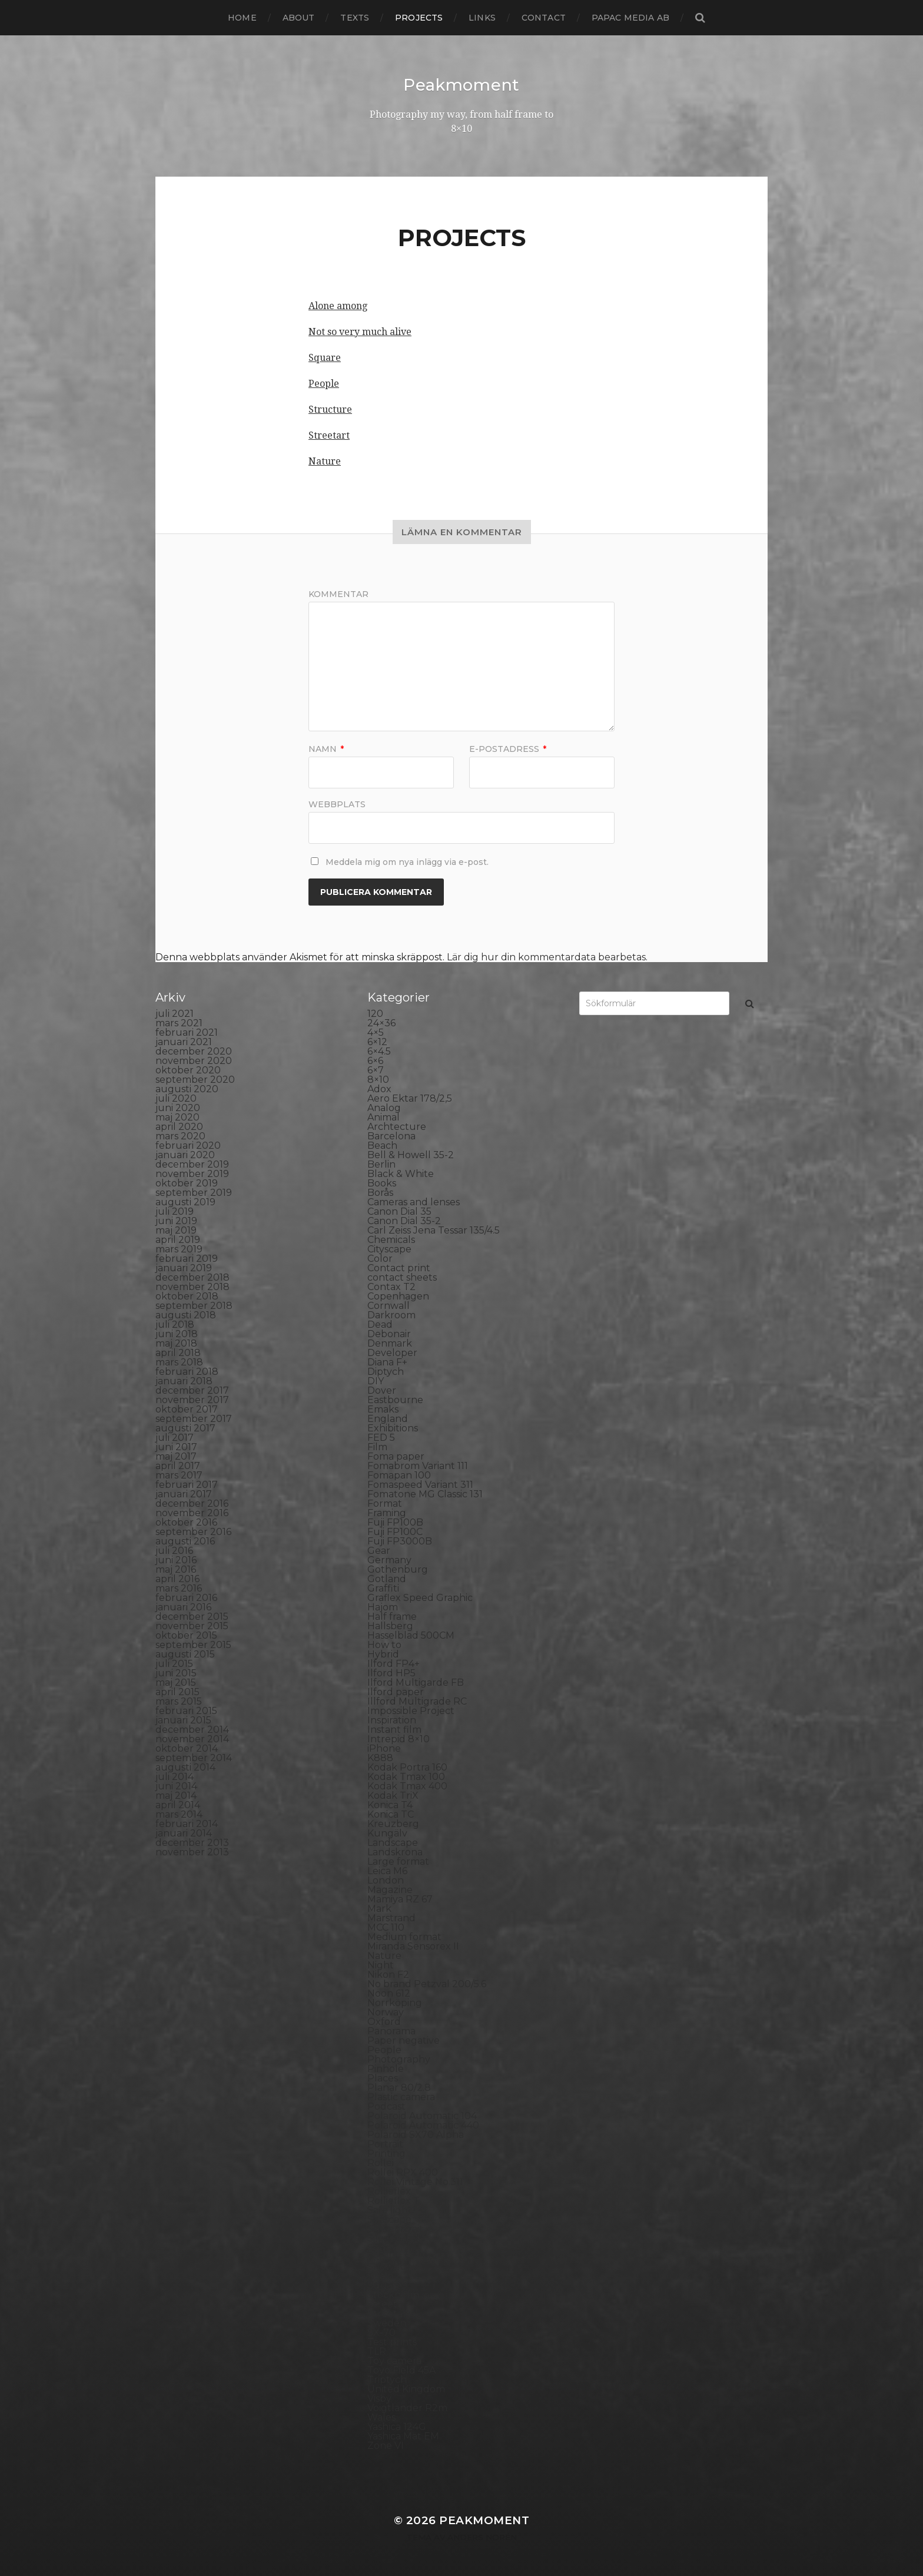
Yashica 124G (396, 2426)
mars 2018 (179, 1361)
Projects (419, 17)
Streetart (329, 434)
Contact (544, 17)
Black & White (400, 1173)
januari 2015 (183, 1719)
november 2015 (191, 1625)
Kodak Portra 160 (407, 1766)
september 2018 (194, 1305)
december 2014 (192, 1729)
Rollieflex (389, 2190)
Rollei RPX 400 (402, 2171)
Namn (326, 748)
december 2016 (191, 1503)
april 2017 (177, 1465)
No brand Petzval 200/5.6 (426, 1983)
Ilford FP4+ (393, 1663)
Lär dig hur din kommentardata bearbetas (546, 956)
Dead (380, 1324)
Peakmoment (461, 85)
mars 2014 (178, 1813)
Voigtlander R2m (407, 2407)
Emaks (383, 1408)
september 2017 (193, 1418)
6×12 (377, 1041)
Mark (379, 1908)
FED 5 (381, 1437)
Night (380, 1964)
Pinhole (385, 2068)
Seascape (389, 2218)
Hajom (382, 1606)
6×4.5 (379, 1050)
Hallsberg (390, 1625)
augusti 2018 (185, 1314)
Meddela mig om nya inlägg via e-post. (407, 861)
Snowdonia (393, 2266)
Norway (385, 2011)
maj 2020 (177, 1116)
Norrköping (394, 2002)
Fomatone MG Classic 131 (425, 1493)
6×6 (375, 1060)
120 (375, 1013)
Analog (384, 1107)
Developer (392, 1352)
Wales (381, 2416)
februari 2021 (186, 1031)
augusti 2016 (185, 1540)
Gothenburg (397, 1568)
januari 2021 (183, 1041)
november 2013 (192, 1851)
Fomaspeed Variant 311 (420, 1484)
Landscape (392, 1842)
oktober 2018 (186, 1295)
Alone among (337, 305)
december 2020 (193, 1050)
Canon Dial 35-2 (404, 1220)
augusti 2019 (185, 1201)
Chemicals (391, 1239)
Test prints (392, 2341)
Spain (380, 2275)
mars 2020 (180, 1135)
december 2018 (192, 1276)
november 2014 (192, 1738)
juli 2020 (176, 1097)
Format (384, 1503)
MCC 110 (385, 1926)
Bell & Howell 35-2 (410, 1154)
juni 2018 (176, 1333)
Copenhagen (398, 1295)
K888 (380, 1757)
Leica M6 (387, 1870)
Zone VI (385, 2445)
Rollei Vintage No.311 (415, 2181)
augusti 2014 (185, 1766)
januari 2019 (183, 1267)
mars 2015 (178, 1700)
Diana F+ (387, 1361)
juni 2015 (176, 1672)
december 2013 (192, 1842)
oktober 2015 (186, 1634)
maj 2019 (176, 1229)
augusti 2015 (185, 1653)
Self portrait (395, 2228)
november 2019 (192, 1173)
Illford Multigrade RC (417, 1700)
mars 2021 (178, 1022)
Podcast (386, 2105)
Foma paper (395, 1455)
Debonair (389, 1333)
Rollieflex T (393, 2200)
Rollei (380, 2162)
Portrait (385, 2143)
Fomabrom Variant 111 (417, 1465)
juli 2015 (174, 1663)
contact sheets (402, 1276)
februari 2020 (188, 1145)
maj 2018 (176, 1342)
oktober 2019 (186, 1182)
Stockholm (393, 2294)
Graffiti (383, 1587)
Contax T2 (391, 1286)
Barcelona (391, 1135)
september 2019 (193, 1192)
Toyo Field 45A (401, 2369)
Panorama (391, 2030)
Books (381, 1182)
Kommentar (338, 593)
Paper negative (403, 2039)
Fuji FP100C (395, 1531)
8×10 (378, 1079)
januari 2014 (183, 1832)
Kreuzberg (393, 1823)
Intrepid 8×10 (398, 1738)
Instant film (394, 1729)
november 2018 (192, 1286)
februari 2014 (186, 1823)
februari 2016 (186, 1597)
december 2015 (191, 1616)
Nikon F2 (388, 1974)
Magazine (390, 1889)
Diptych (385, 1371)
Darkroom (391, 1314)
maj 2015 (175, 1682)
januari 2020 (185, 1154)
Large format (398, 1860)
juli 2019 (174, 1210)
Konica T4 (390, 1804)
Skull (379, 2256)
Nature (324, 460)
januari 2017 (183, 1493)
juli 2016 (174, 1550)
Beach (382, 1145)
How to (384, 1644)
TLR (376, 2350)
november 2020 (193, 1060)
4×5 (375, 1031)
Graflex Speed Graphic (420, 1597)
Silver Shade (396, 2237)
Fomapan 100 (399, 1474)
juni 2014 (176, 1785)
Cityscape (389, 1248)
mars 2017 (178, 1474)
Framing (386, 1512)
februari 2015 (186, 1710)
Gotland (386, 1578)
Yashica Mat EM (403, 2435)
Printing (386, 2153)
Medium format (404, 1936)
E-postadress (507, 748)
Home (242, 17)
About (299, 17)
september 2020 (195, 1079)
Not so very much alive (359, 331)
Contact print (398, 1267)
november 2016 (191, 1512)
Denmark (389, 1342)
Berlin (381, 1163)
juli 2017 (174, 1437)
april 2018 (178, 1352)
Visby (379, 2397)
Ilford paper (395, 1691)
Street (382, 2303)
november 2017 (192, 1399)
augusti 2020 (186, 1088)
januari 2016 (183, 1606)
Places (382, 2077)
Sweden (386, 2322)
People (323, 383)
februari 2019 (186, 1258)
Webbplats (337, 803)
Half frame (392, 1616)
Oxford (384, 2021)
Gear (378, 1550)
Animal (383, 1116)
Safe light (389, 2209)
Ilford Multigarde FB (415, 1682)
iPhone (384, 1747)
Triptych (387, 2379)
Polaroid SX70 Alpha (415, 2134)
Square (324, 357)
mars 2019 (178, 1248)
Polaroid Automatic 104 (422, 2115)
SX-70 (381, 2332)
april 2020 (179, 1126)
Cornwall (388, 1305)
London (385, 1879)
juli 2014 (174, 1776)
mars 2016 (178, 1587)
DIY (375, 1380)
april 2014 (177, 1804)
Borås (380, 1192)
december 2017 (192, 1389)
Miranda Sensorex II (413, 1945)
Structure (330, 409)
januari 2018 (184, 1380)
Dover (381, 1389)
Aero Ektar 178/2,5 (409, 1097)
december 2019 (192, 1163)
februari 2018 (186, 1371)
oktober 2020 (188, 1069)
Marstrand (391, 1917)
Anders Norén (482, 2536)
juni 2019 (176, 1220)
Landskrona (395, 1851)
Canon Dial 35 (399, 1210)
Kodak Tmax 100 (406, 1776)
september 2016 (193, 1531)
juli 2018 (174, 1324)
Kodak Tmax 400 (407, 1785)
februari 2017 (186, 1484)
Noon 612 (388, 1992)
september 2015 (193, 1644)
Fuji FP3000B (399, 1540)
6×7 (375, 1069)
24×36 (381, 1022)
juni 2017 (176, 1446)
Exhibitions (392, 1427)
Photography (398, 2058)
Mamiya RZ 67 (400, 1898)
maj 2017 (176, 1455)
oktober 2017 (186, 1408)
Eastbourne (395, 1399)
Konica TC (390, 1813)
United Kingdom (406, 2388)
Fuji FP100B (395, 1521)
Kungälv (387, 1832)
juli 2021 (174, 1013)
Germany (389, 1559)
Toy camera (394, 2360)
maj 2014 (176, 1795)
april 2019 (177, 1239)
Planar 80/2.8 (399, 2087)
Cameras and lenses (413, 1201)
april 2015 (177, 1691)
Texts (354, 17)
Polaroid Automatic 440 (423, 2124)
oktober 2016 (186, 1521)
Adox (379, 1088)
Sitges (381, 2247)
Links (482, 17)
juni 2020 (177, 1107)
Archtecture (396, 1126)
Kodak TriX (393, 1795)
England (387, 1418)
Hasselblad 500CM (410, 1634)
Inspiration (391, 1719)
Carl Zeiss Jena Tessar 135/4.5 (433, 1229)
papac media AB (630, 17)
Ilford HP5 (391, 1672)
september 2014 (193, 1757)
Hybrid (383, 1653)
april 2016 (177, 1578)
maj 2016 (175, 1568)
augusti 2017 (185, 1427)
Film (377, 1446)
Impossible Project (410, 1710)
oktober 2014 (186, 1747)
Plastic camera (401, 2096)
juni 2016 (176, 1559)
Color (380, 1258)
